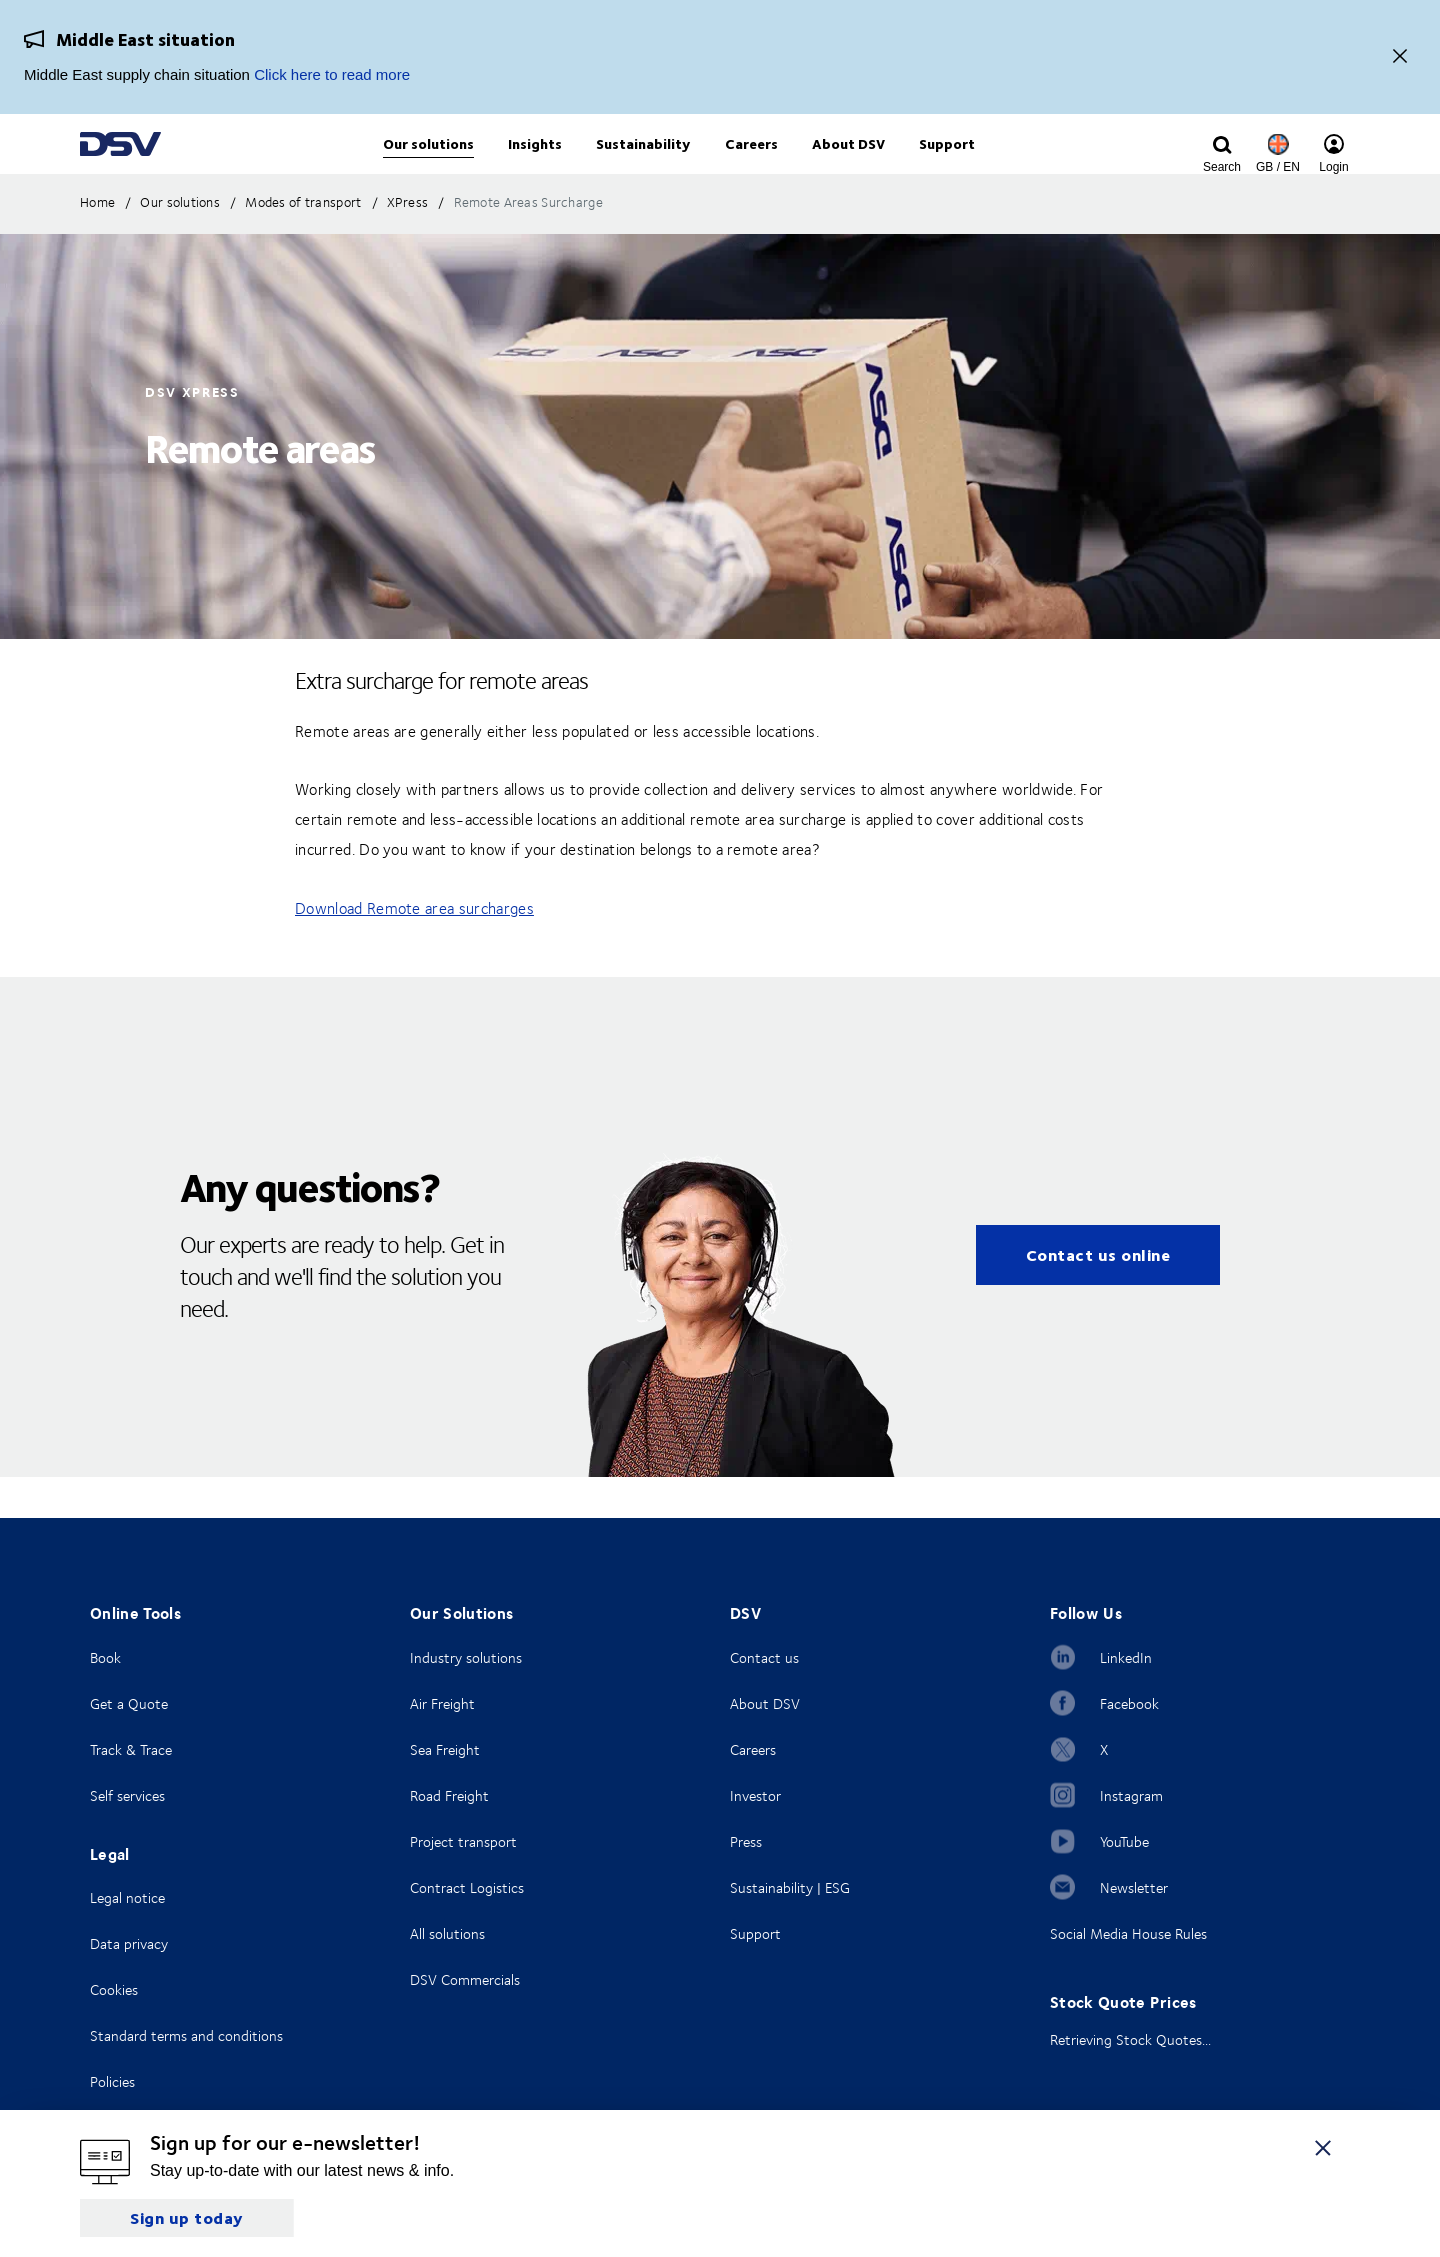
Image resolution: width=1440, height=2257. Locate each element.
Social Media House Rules (1128, 1933)
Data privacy (129, 1943)
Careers (753, 1749)
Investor (755, 1795)
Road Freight (449, 1795)
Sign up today (187, 2217)
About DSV (765, 1703)
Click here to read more (332, 74)
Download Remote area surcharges (414, 949)
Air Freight (442, 1703)
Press (746, 1841)
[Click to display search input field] (1222, 167)
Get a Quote (129, 1703)
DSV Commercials (465, 1979)
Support (755, 1933)
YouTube (1124, 1841)
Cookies (114, 1989)
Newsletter (1134, 1887)
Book (105, 1657)
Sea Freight (445, 1749)
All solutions (447, 1933)
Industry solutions (466, 1657)
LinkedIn (1126, 1657)
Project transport (463, 1841)
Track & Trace (131, 1749)
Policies (112, 2081)
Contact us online (1098, 1295)
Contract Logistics (467, 1887)
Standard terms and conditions (186, 2035)
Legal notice (127, 1897)
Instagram (1131, 1795)
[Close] (1400, 57)
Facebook (1129, 1703)
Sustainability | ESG (790, 1887)
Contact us (764, 1657)
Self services (127, 1795)
